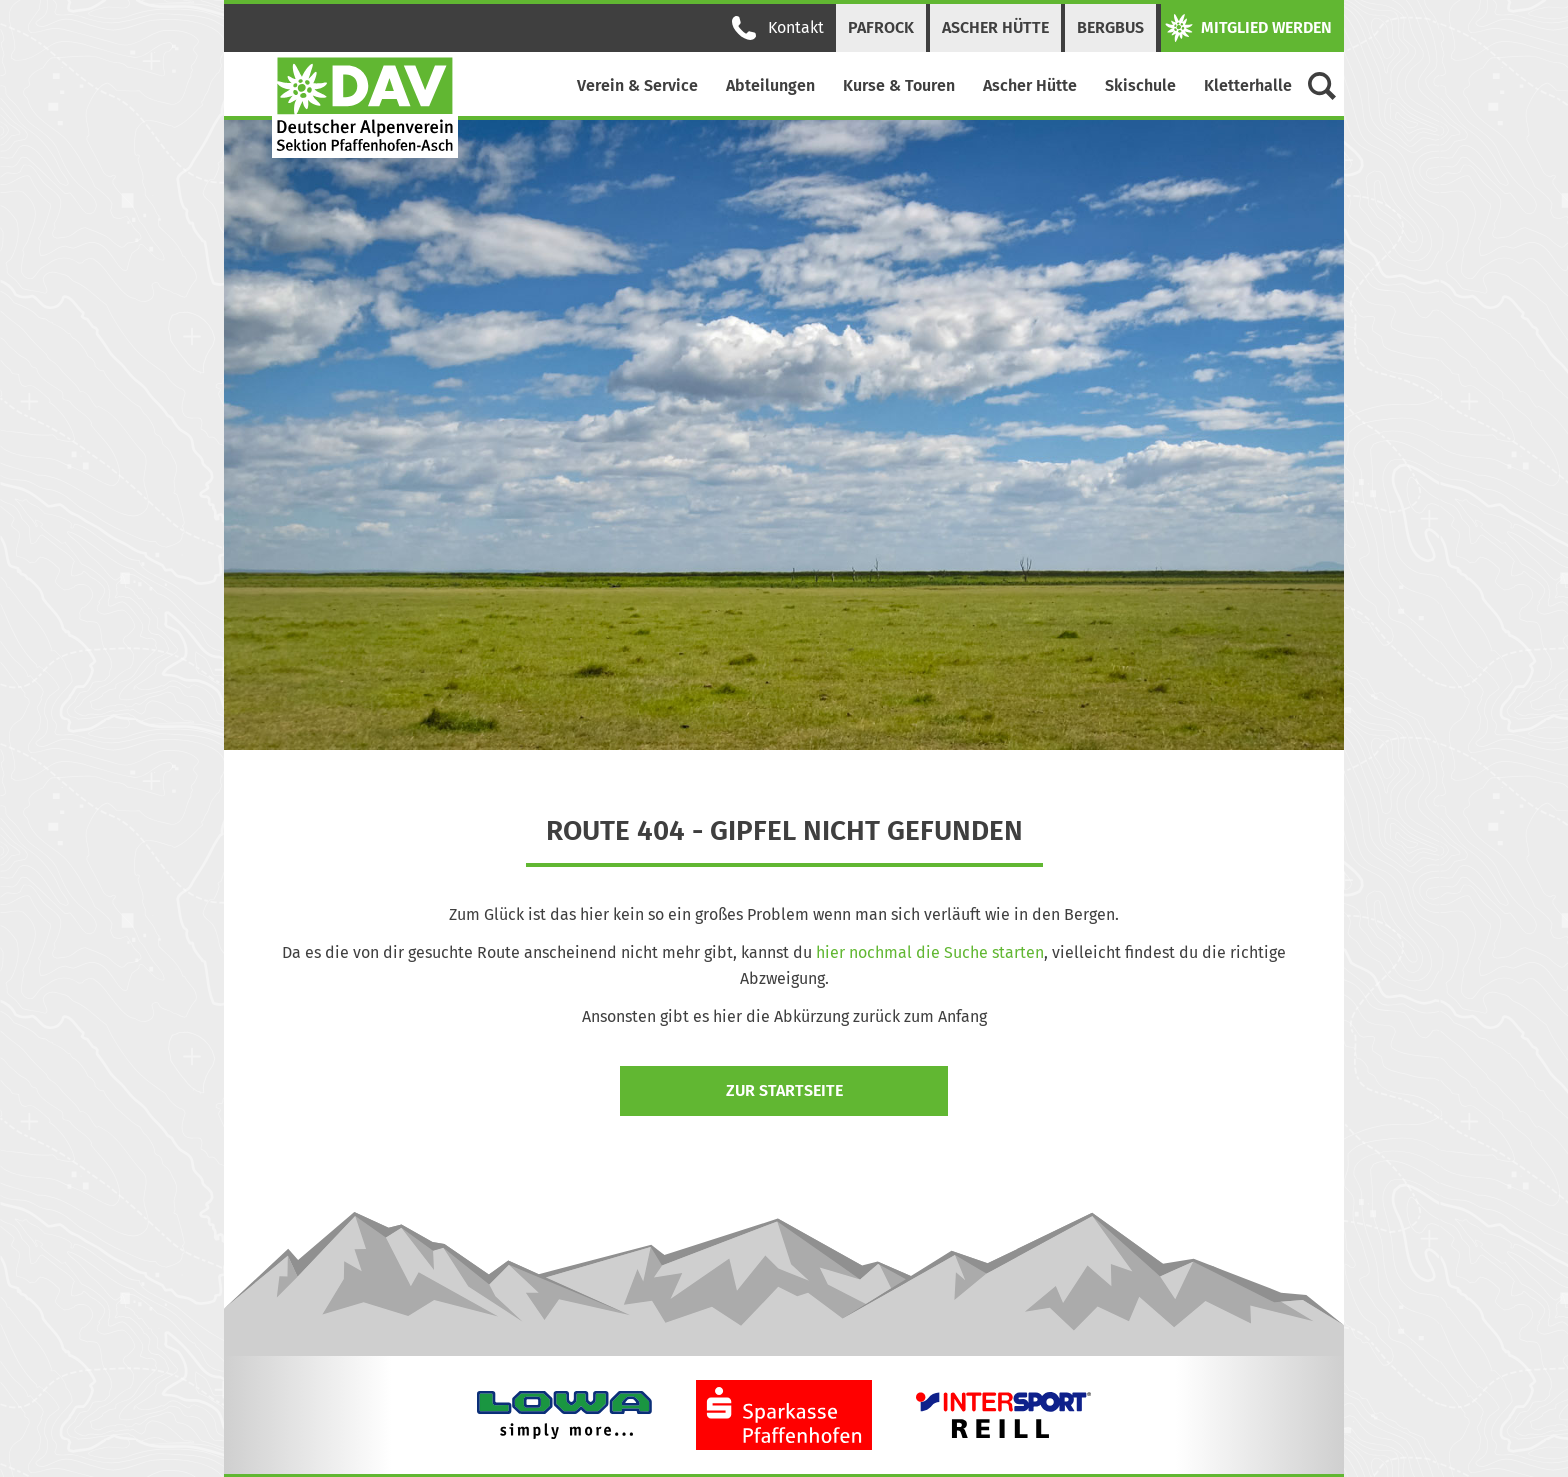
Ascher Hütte (995, 27)
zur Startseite (784, 1090)
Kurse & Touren (899, 85)
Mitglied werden (1248, 28)
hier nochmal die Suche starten (930, 952)
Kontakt (778, 28)
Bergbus (1110, 27)
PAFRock (881, 27)
